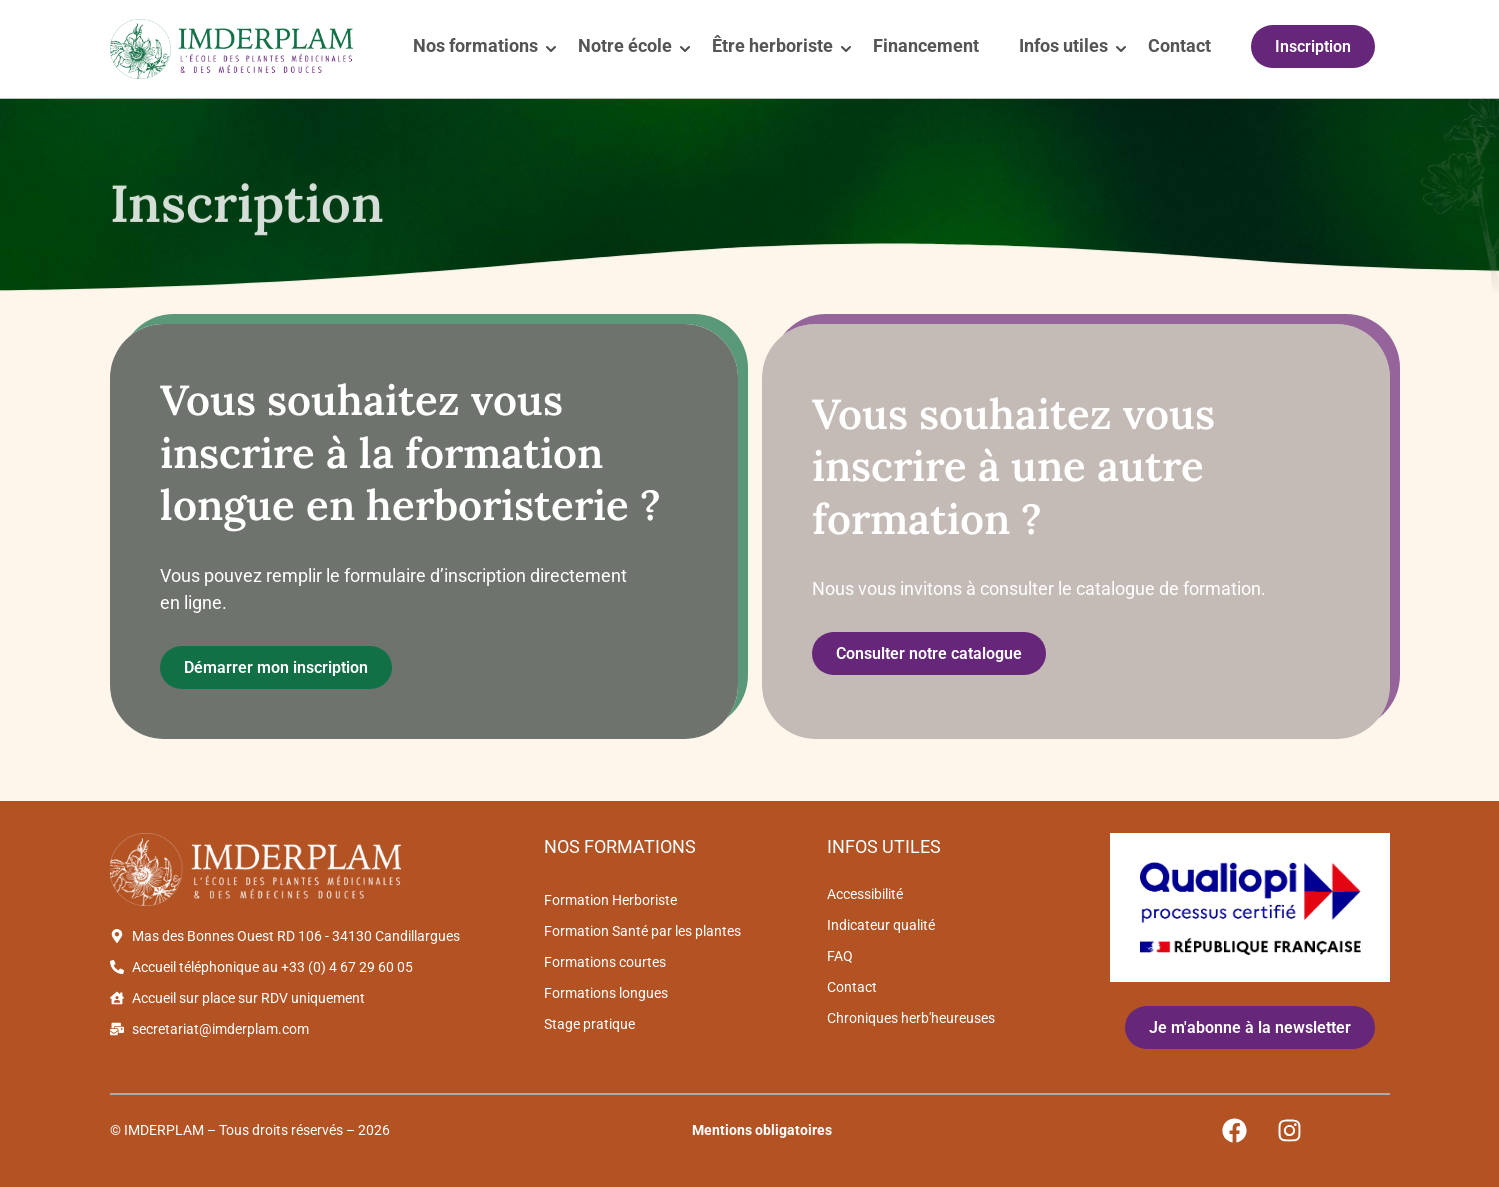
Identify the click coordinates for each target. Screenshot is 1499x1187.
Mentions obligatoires (762, 1130)
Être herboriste (772, 45)
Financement (926, 45)
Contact (1179, 45)
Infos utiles (1063, 45)
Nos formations (475, 45)
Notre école (625, 45)
